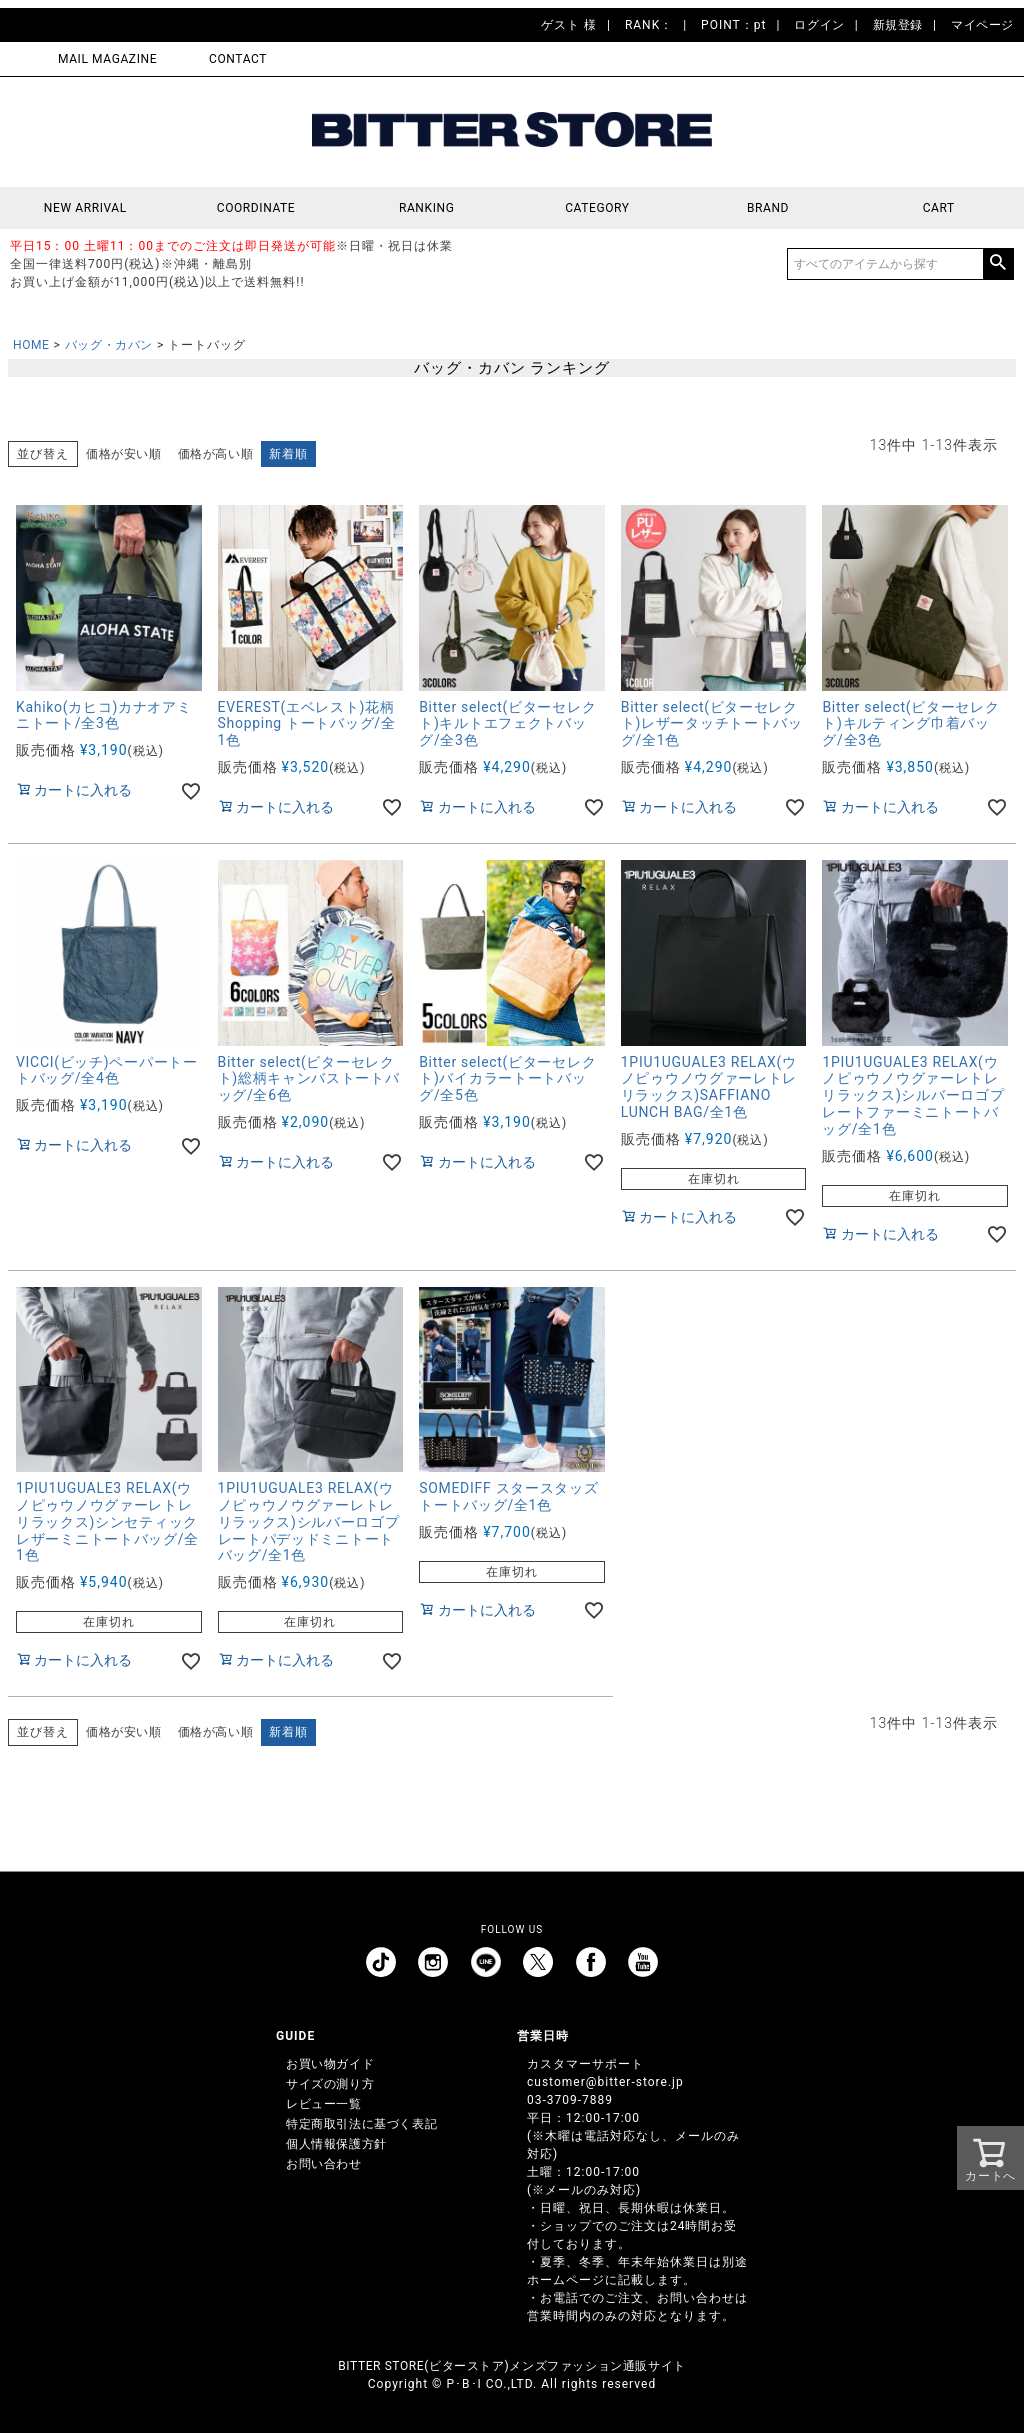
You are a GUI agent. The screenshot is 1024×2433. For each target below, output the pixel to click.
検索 (998, 264)
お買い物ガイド (330, 2064)
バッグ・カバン (109, 345)
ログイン (819, 25)
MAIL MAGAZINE (107, 59)
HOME (31, 345)
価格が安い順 (124, 454)
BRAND (768, 208)
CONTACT (238, 59)
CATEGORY (597, 208)
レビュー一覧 (324, 2104)
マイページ (982, 25)
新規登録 (898, 25)
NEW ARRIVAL (85, 208)
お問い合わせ (324, 2164)
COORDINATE (256, 208)
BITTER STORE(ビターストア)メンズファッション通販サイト (511, 2366)
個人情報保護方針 (336, 2144)
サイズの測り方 (330, 2084)
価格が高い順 (216, 454)
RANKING (427, 208)
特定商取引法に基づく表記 (361, 2124)
